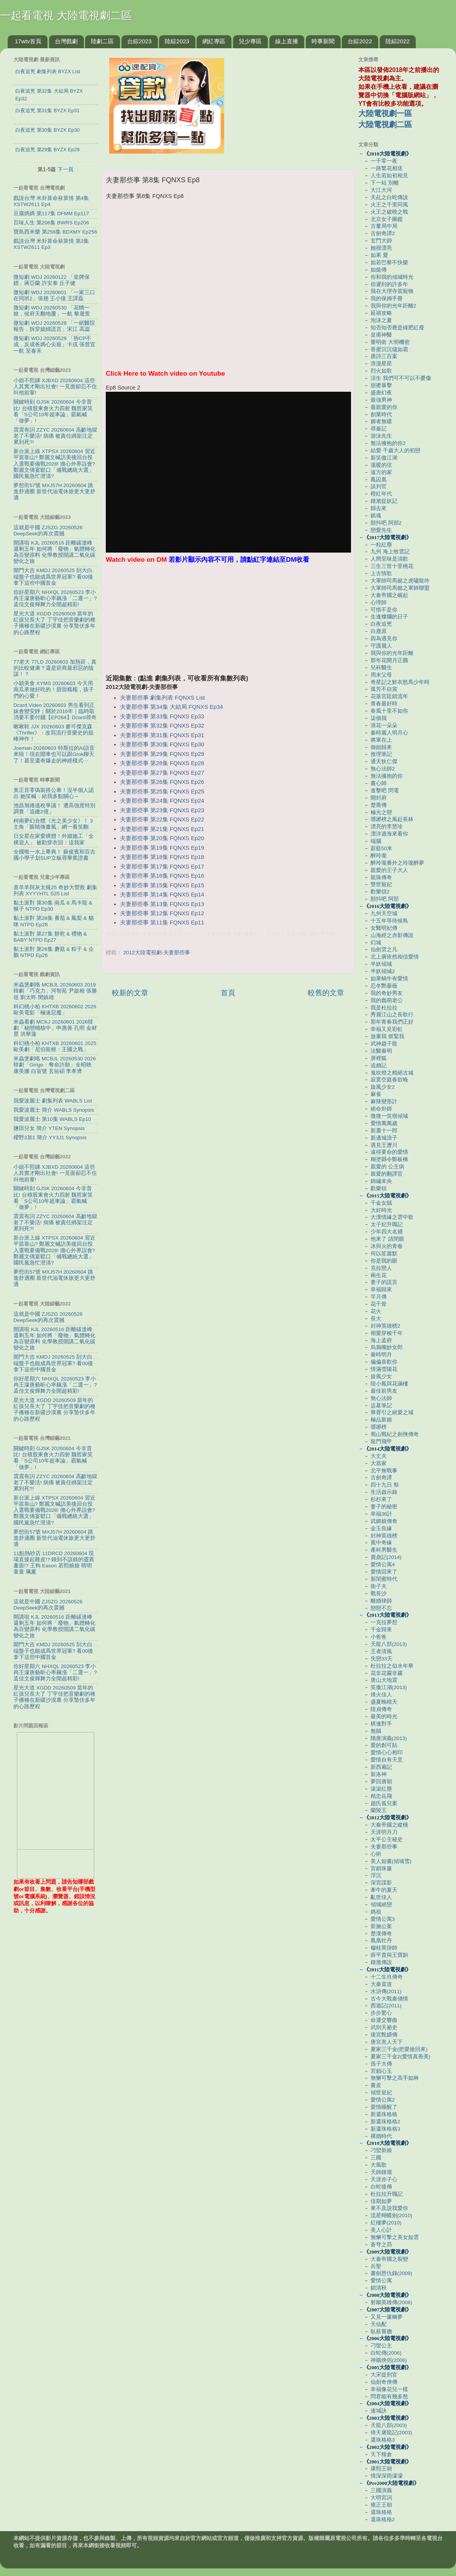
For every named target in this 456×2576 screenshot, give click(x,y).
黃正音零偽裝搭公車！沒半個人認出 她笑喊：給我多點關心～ (53, 793)
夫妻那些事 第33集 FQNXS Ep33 (162, 716)
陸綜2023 (177, 41)
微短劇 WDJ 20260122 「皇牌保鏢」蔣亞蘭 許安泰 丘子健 (51, 280)
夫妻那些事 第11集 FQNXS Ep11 (162, 922)
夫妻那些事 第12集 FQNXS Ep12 (162, 913)
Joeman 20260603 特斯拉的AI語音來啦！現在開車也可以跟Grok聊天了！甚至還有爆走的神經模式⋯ (54, 754)
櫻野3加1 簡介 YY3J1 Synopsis (50, 1137)
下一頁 (65, 169)
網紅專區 (213, 41)
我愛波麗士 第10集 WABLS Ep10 (52, 1119)
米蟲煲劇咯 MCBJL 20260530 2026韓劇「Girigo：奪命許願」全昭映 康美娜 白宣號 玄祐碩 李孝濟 (54, 1065)
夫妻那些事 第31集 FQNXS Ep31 (162, 735)
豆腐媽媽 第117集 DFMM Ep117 (51, 213)
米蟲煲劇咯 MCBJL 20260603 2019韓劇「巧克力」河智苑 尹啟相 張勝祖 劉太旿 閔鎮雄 (55, 991)
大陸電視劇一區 (385, 113)
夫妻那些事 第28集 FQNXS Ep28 (162, 763)
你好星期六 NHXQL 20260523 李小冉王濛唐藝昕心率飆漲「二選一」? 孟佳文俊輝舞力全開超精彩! (55, 598)
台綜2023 (139, 41)
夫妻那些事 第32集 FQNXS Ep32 (162, 726)
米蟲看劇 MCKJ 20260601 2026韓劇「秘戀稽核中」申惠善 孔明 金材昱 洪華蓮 (55, 1028)
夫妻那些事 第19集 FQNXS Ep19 (162, 848)
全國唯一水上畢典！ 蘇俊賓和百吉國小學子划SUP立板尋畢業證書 (54, 855)
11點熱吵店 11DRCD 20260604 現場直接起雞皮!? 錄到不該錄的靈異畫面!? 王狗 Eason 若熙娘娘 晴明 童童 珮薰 (53, 1563)
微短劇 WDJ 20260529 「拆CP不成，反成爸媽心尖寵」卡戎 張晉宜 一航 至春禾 (54, 344)
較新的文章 (130, 993)
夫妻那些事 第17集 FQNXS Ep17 (162, 867)
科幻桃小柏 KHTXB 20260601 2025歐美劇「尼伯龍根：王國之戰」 (54, 1046)
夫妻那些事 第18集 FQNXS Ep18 (162, 857)
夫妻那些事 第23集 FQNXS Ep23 (162, 810)
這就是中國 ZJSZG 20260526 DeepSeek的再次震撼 (47, 530)
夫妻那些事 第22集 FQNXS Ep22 (162, 819)
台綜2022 (360, 41)
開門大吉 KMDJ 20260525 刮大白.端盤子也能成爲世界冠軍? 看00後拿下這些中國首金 (53, 577)
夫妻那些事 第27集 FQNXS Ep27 (162, 773)
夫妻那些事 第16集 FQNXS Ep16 (162, 876)
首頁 (228, 993)
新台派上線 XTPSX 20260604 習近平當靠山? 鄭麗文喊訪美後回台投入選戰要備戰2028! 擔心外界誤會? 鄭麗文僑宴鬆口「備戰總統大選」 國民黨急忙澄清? (54, 463)
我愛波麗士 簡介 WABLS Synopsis (53, 1110)
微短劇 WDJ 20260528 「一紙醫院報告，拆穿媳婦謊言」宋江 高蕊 (54, 326)
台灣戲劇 (66, 41)
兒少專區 (250, 41)
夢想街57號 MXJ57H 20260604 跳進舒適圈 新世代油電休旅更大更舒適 (54, 491)
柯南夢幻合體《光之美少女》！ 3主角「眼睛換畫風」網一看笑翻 (53, 824)
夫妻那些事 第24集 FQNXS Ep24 (162, 801)
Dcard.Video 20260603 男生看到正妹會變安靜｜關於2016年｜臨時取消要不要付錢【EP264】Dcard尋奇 (55, 711)
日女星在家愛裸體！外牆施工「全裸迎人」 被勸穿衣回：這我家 (53, 839)
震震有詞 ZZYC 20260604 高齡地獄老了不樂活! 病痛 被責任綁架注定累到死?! (55, 436)
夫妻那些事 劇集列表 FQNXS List (162, 698)
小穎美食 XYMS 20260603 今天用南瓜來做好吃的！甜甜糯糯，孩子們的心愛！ (53, 689)
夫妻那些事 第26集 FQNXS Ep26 (162, 782)
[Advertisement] (228, 620)
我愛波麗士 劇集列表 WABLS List (52, 1101)
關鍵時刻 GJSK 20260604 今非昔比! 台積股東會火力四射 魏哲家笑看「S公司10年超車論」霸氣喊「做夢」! (53, 411)
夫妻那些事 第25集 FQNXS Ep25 (162, 791)
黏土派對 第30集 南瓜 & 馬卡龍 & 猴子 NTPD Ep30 (52, 906)
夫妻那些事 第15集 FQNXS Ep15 (162, 885)
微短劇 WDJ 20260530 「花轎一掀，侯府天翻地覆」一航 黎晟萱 (51, 311)
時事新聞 (323, 41)
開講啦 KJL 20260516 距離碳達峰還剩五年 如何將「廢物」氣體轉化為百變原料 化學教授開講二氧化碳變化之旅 (54, 552)
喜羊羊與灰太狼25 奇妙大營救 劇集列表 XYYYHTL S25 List (55, 890)
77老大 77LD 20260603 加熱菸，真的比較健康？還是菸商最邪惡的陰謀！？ (55, 668)
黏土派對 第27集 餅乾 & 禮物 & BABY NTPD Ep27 (50, 937)
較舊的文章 (326, 993)
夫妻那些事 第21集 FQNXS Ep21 (162, 829)
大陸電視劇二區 (385, 124)
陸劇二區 (102, 41)
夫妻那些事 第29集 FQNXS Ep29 (162, 754)
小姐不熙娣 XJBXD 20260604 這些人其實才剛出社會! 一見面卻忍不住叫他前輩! (55, 387)
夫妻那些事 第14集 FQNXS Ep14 (162, 894)
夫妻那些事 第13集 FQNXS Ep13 (162, 904)
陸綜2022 (397, 41)
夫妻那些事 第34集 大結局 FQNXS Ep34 (171, 707)
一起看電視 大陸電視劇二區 (66, 15)
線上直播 (286, 41)
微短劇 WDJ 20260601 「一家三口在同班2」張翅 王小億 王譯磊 (54, 295)
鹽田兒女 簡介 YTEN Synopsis (49, 1128)
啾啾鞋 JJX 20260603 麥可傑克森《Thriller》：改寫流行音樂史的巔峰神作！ (53, 733)
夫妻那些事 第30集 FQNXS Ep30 (162, 744)
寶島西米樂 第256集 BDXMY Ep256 (55, 232)
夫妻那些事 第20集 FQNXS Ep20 (162, 838)
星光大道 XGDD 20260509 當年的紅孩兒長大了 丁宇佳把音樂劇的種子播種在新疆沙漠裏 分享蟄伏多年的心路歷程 (54, 623)
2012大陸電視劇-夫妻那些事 (156, 952)
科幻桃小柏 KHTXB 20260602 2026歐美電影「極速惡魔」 (54, 1010)
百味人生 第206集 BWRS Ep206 (51, 223)
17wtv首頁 (28, 41)
